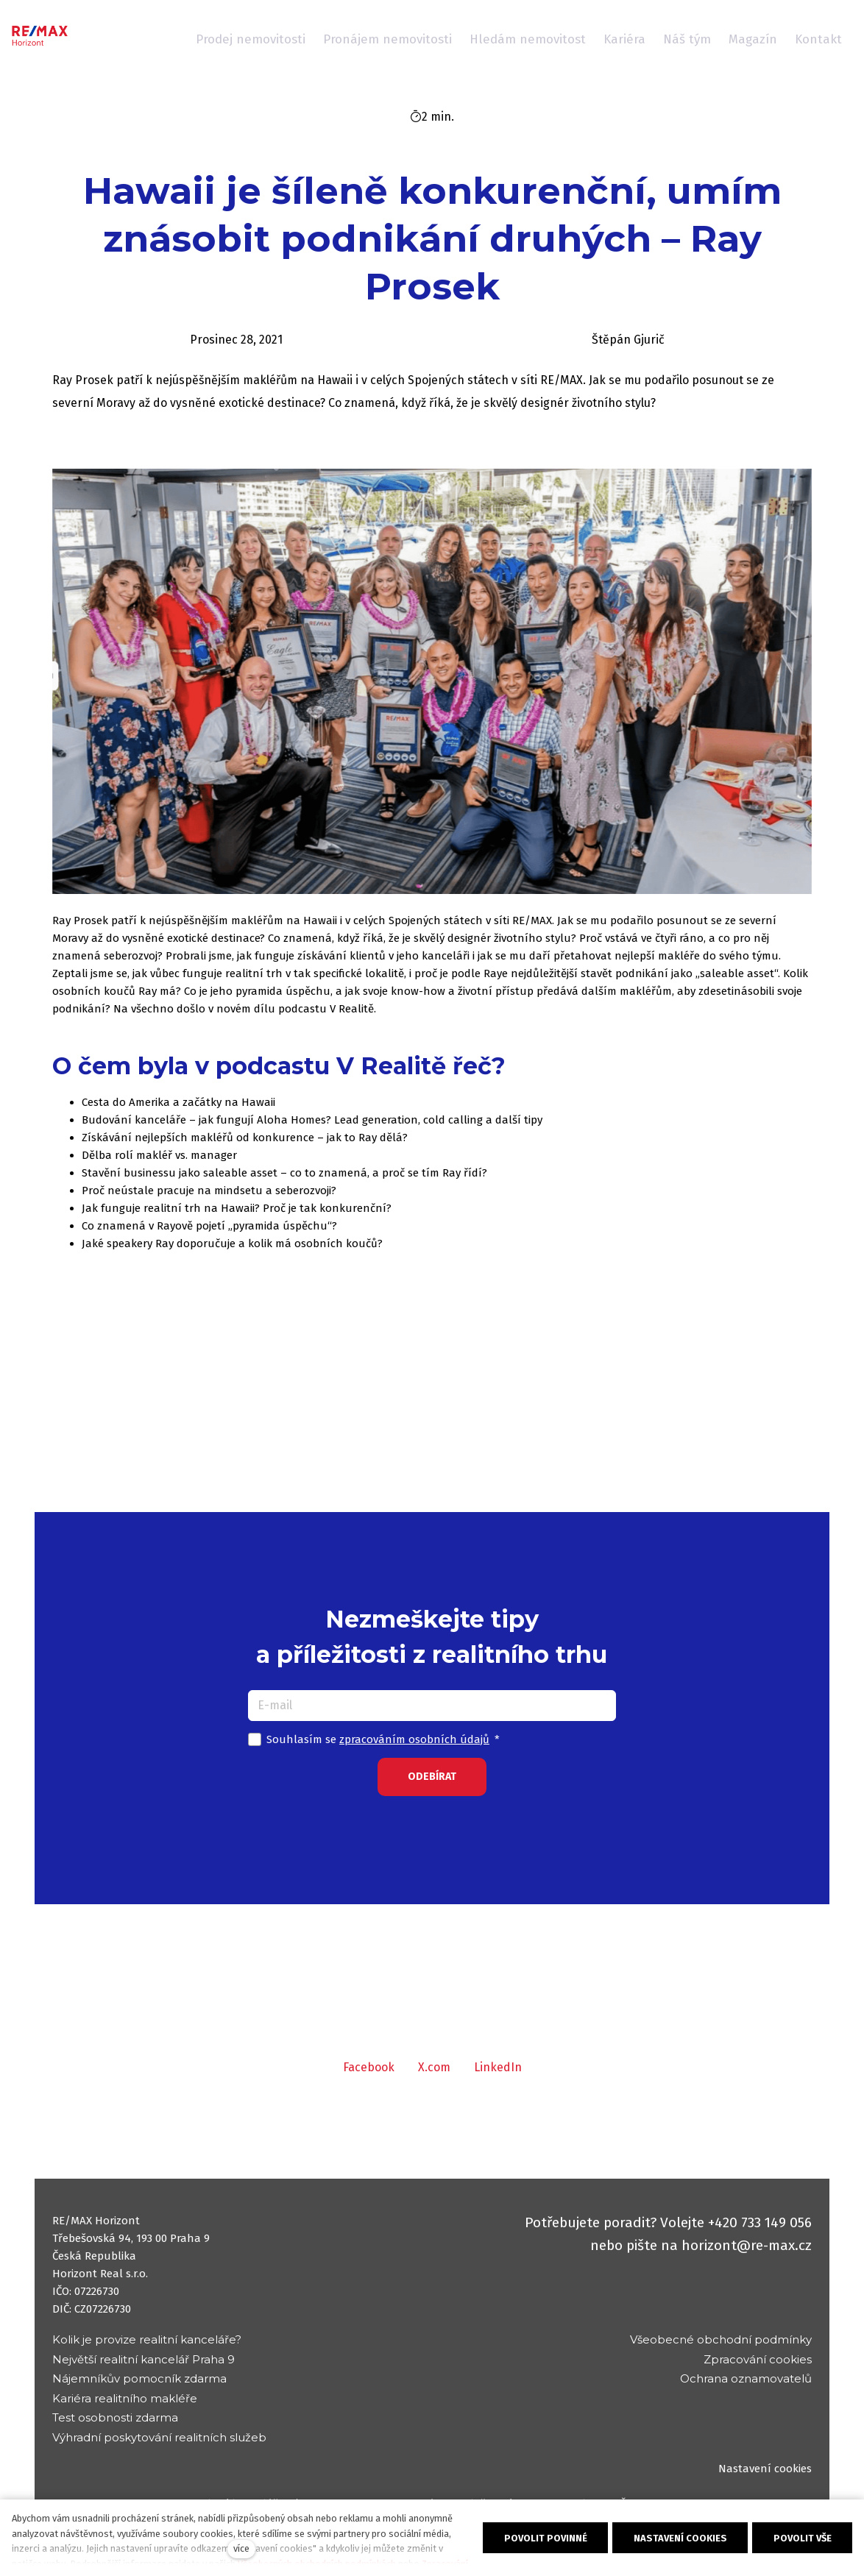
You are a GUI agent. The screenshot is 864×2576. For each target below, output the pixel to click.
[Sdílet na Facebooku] (368, 2080)
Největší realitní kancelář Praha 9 (143, 2359)
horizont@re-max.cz (746, 2245)
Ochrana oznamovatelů (746, 2378)
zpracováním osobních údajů (414, 1752)
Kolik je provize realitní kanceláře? (146, 2339)
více (241, 2548)
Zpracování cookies (758, 2359)
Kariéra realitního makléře (124, 2398)
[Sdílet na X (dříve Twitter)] (434, 2080)
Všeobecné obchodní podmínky (721, 2339)
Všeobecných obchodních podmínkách (317, 2563)
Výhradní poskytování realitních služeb (159, 2437)
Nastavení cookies (765, 2468)
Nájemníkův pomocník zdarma (139, 2378)
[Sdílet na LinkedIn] (498, 2080)
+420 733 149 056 (760, 2222)
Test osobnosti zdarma (115, 2417)
